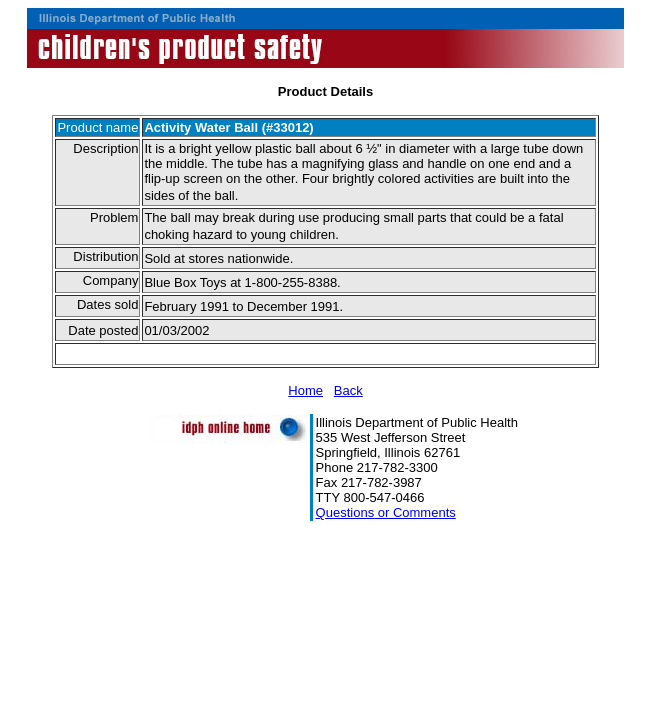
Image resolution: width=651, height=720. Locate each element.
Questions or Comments (386, 512)
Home (305, 390)
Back (348, 390)
